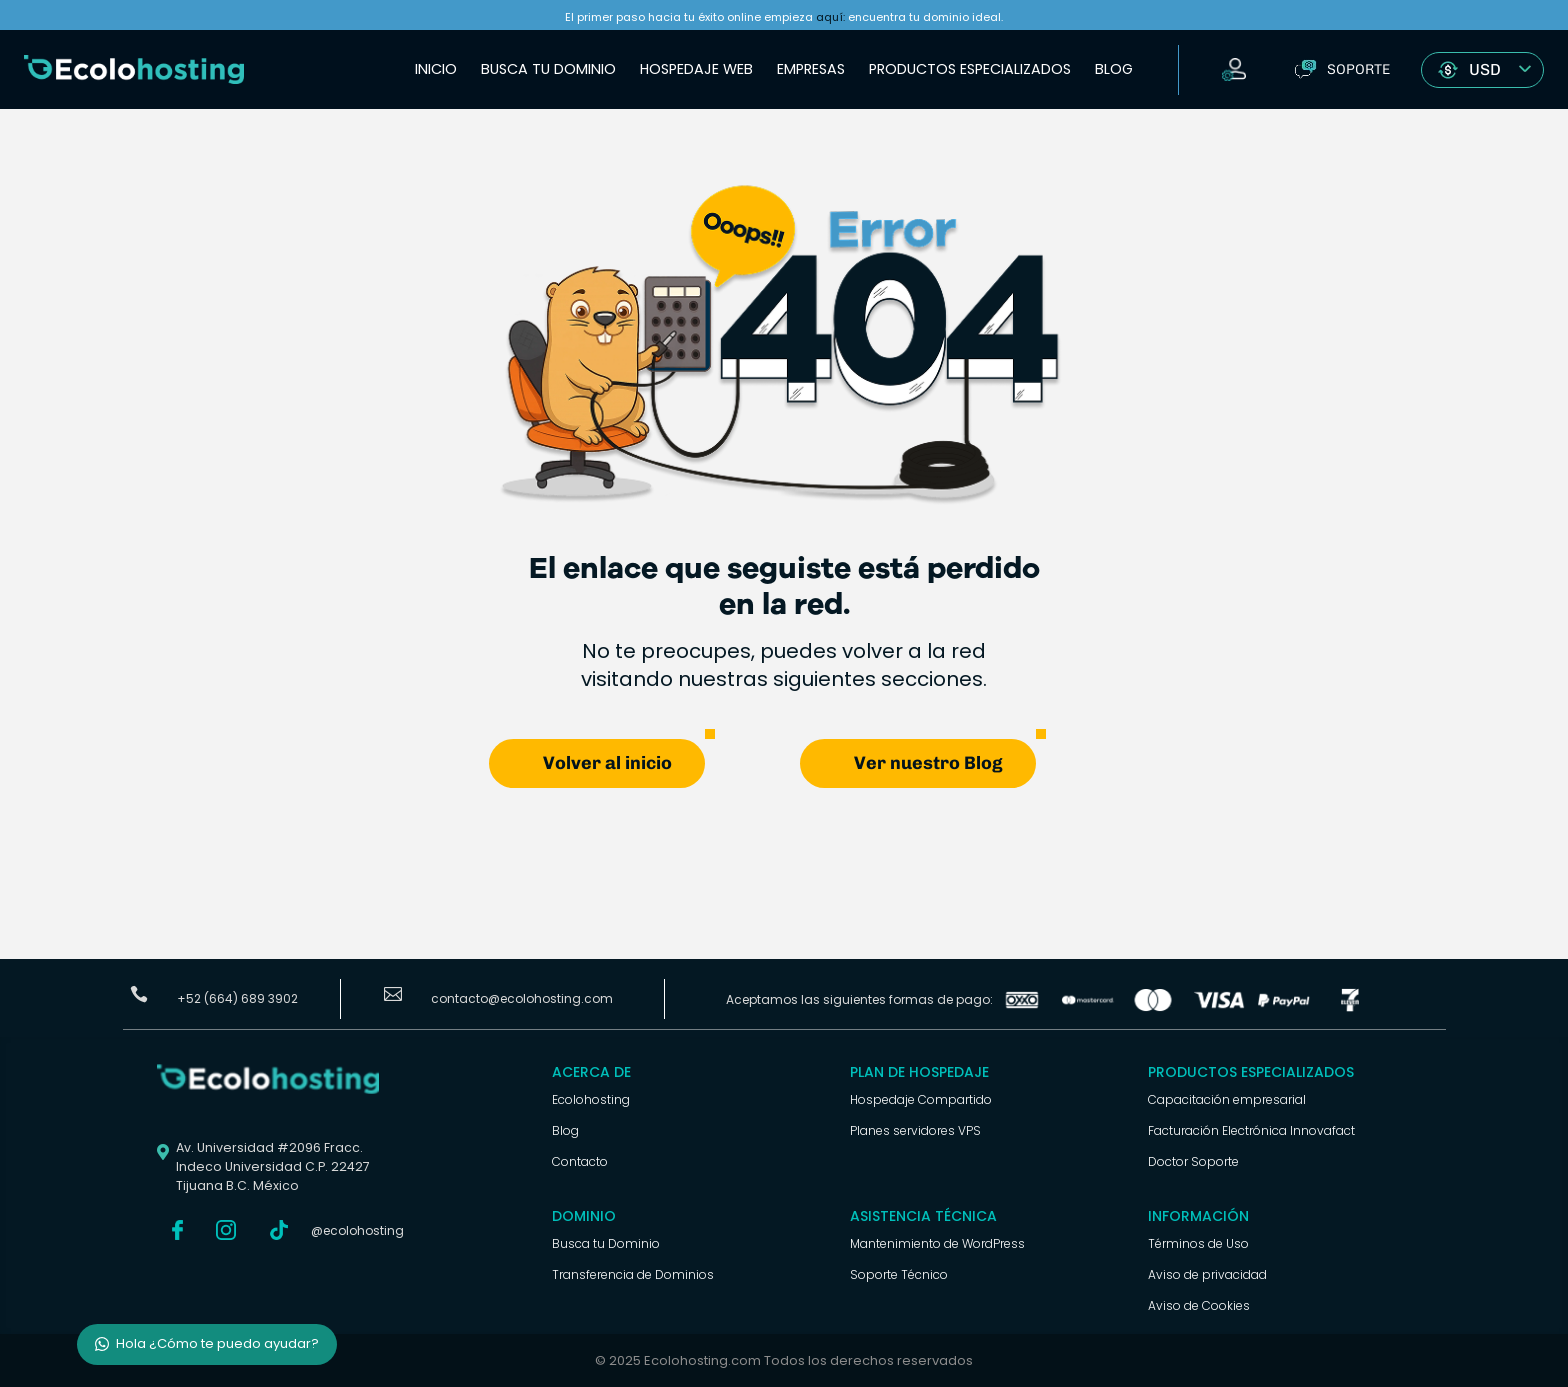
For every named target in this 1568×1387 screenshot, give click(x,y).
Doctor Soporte (1193, 1161)
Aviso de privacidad (1207, 1274)
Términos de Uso (1198, 1243)
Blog (1114, 69)
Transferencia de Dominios (633, 1274)
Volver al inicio (607, 763)
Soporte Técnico (899, 1274)
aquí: (830, 17)
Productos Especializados (970, 69)
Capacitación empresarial (1227, 1099)
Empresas (811, 69)
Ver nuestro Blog (928, 763)
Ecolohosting (591, 1099)
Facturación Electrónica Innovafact (1251, 1130)
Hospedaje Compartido (921, 1099)
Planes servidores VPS (915, 1130)
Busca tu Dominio (548, 69)
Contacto (580, 1161)
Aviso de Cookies (1199, 1305)
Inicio (436, 69)
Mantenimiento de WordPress (937, 1243)
